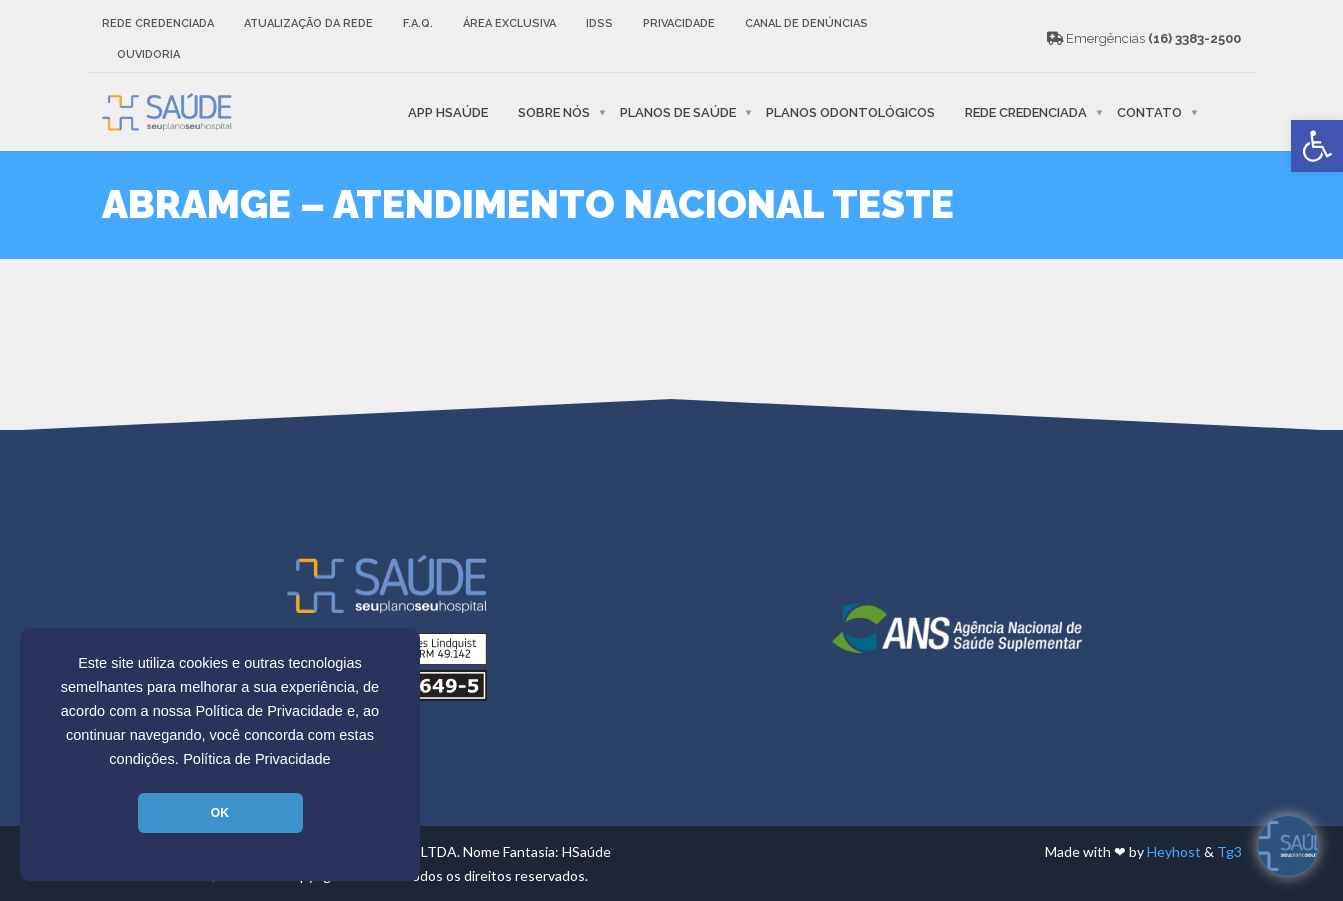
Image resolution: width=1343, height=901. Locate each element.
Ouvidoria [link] (148, 54)
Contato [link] (1149, 111)
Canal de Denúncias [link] (806, 23)
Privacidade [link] (679, 23)
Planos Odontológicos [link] (850, 111)
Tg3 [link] (1229, 851)
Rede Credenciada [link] (158, 23)
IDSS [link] (599, 23)
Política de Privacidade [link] (257, 759)
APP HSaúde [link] (448, 111)
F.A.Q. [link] (418, 23)
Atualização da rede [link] (308, 23)
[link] (1317, 146)
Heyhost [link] (1174, 851)
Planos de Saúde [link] (678, 111)
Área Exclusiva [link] (509, 23)
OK (220, 813)
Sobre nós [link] (554, 111)
